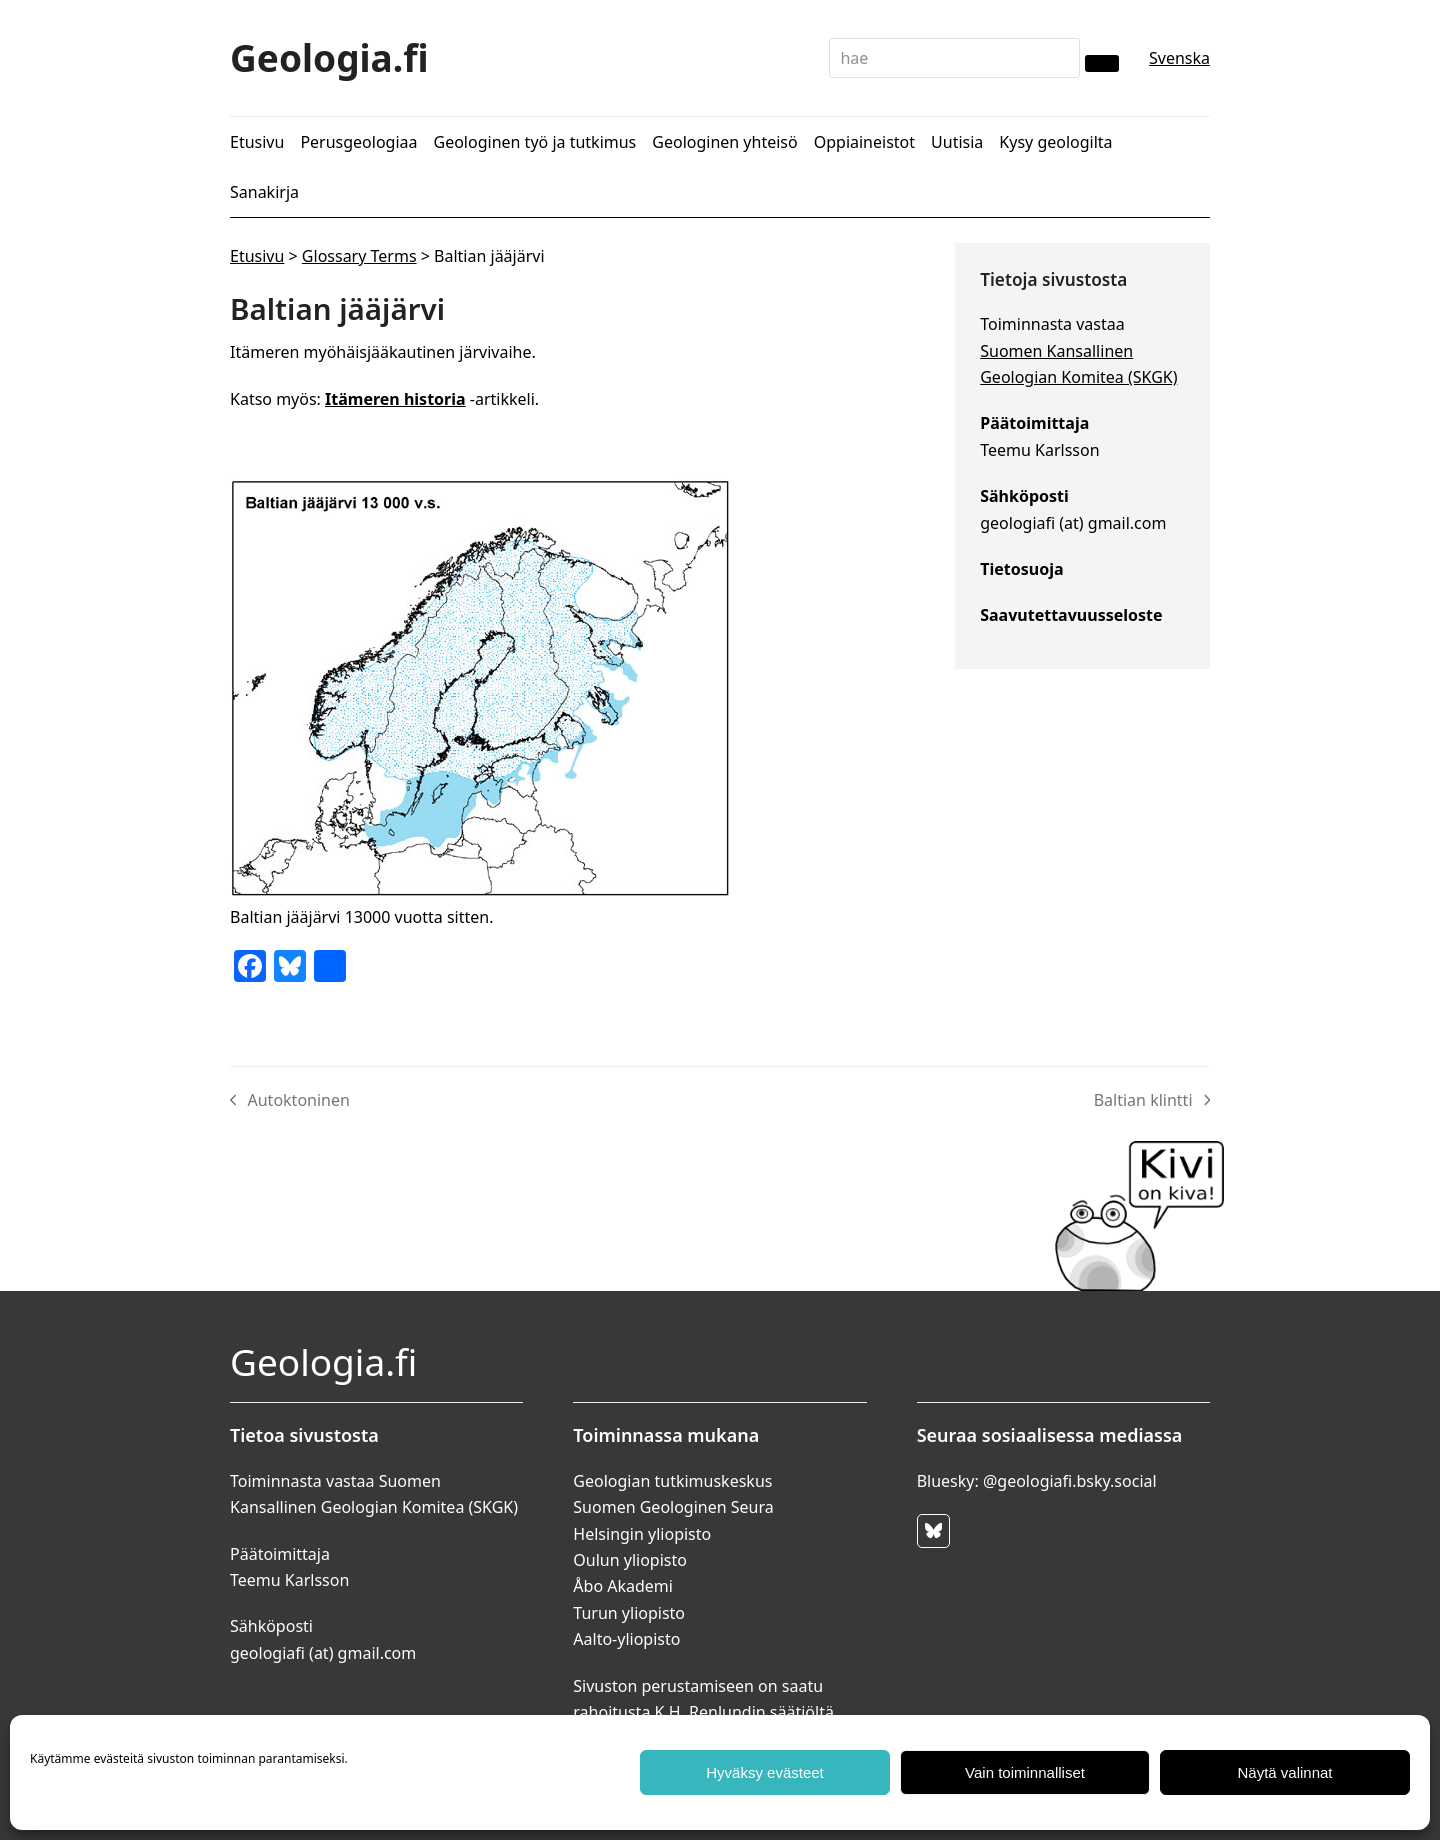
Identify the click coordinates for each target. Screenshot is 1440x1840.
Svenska (1179, 58)
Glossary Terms (359, 256)
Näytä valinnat (1284, 1772)
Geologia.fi (329, 57)
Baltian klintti (1152, 1101)
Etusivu (257, 256)
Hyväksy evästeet (765, 1772)
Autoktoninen (290, 1101)
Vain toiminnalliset (1025, 1772)
